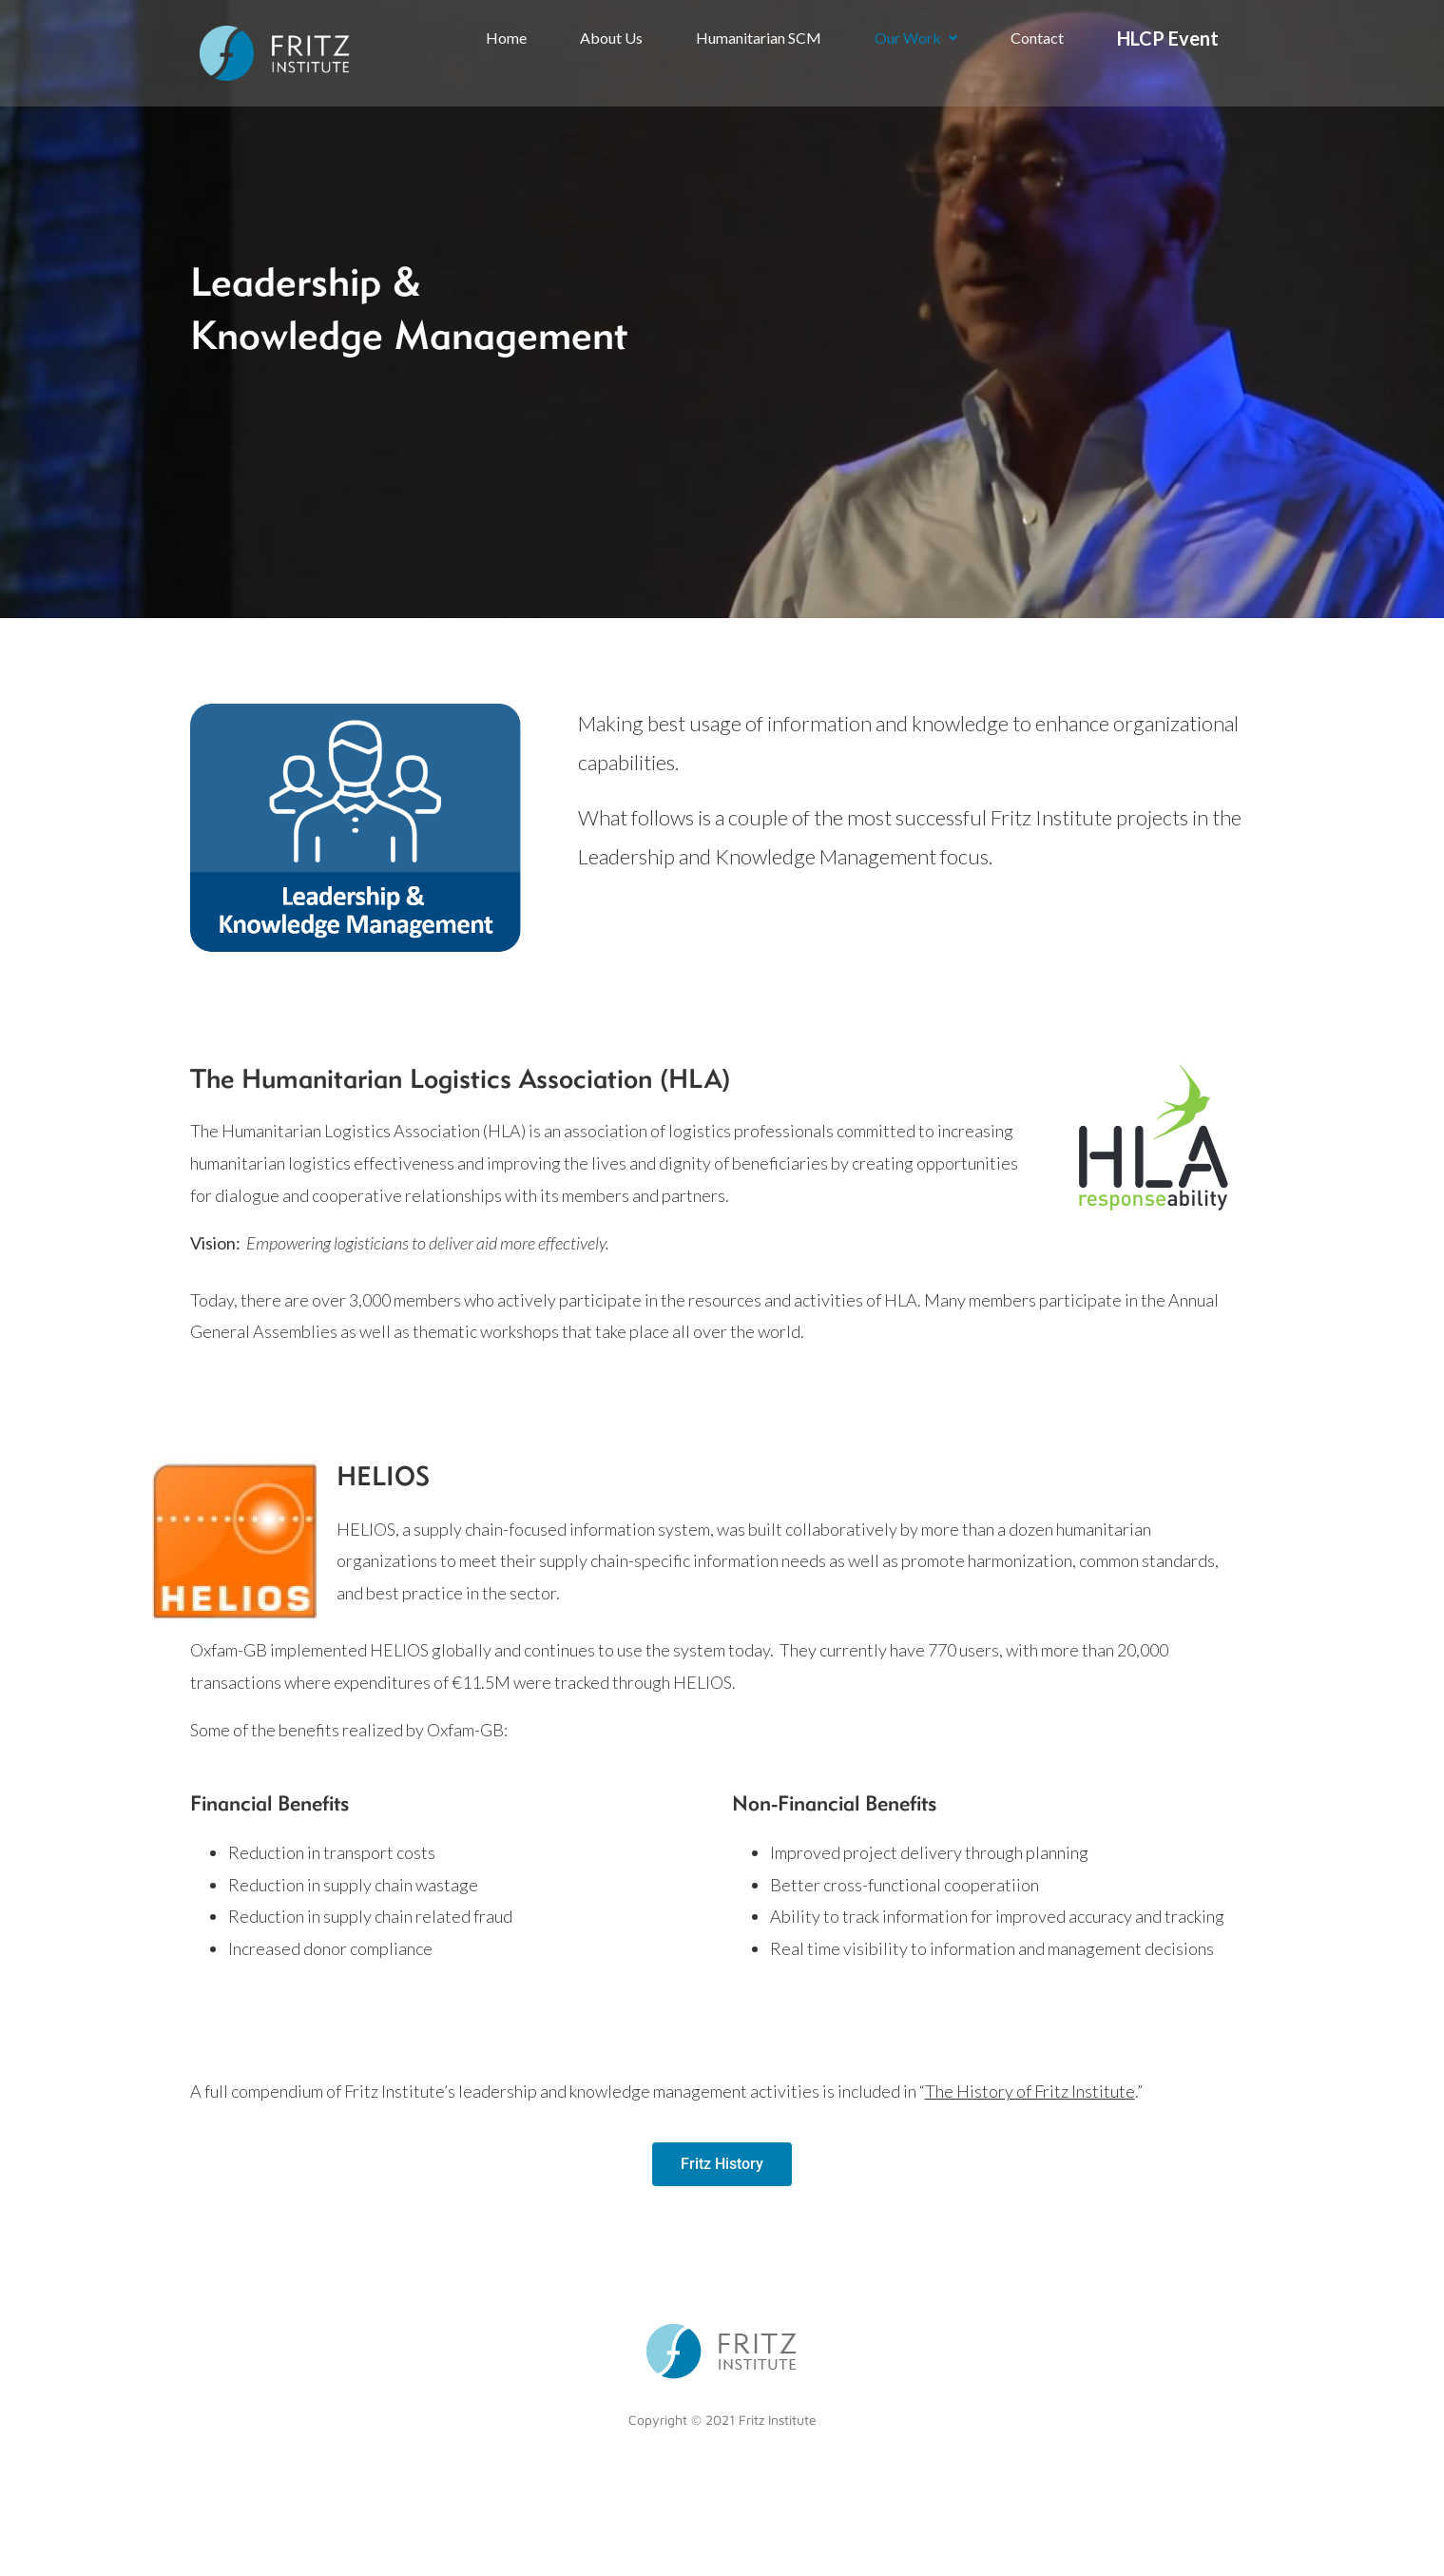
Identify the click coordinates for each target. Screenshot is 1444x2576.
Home (506, 38)
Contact (1037, 38)
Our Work (916, 38)
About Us (611, 38)
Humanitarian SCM (758, 38)
